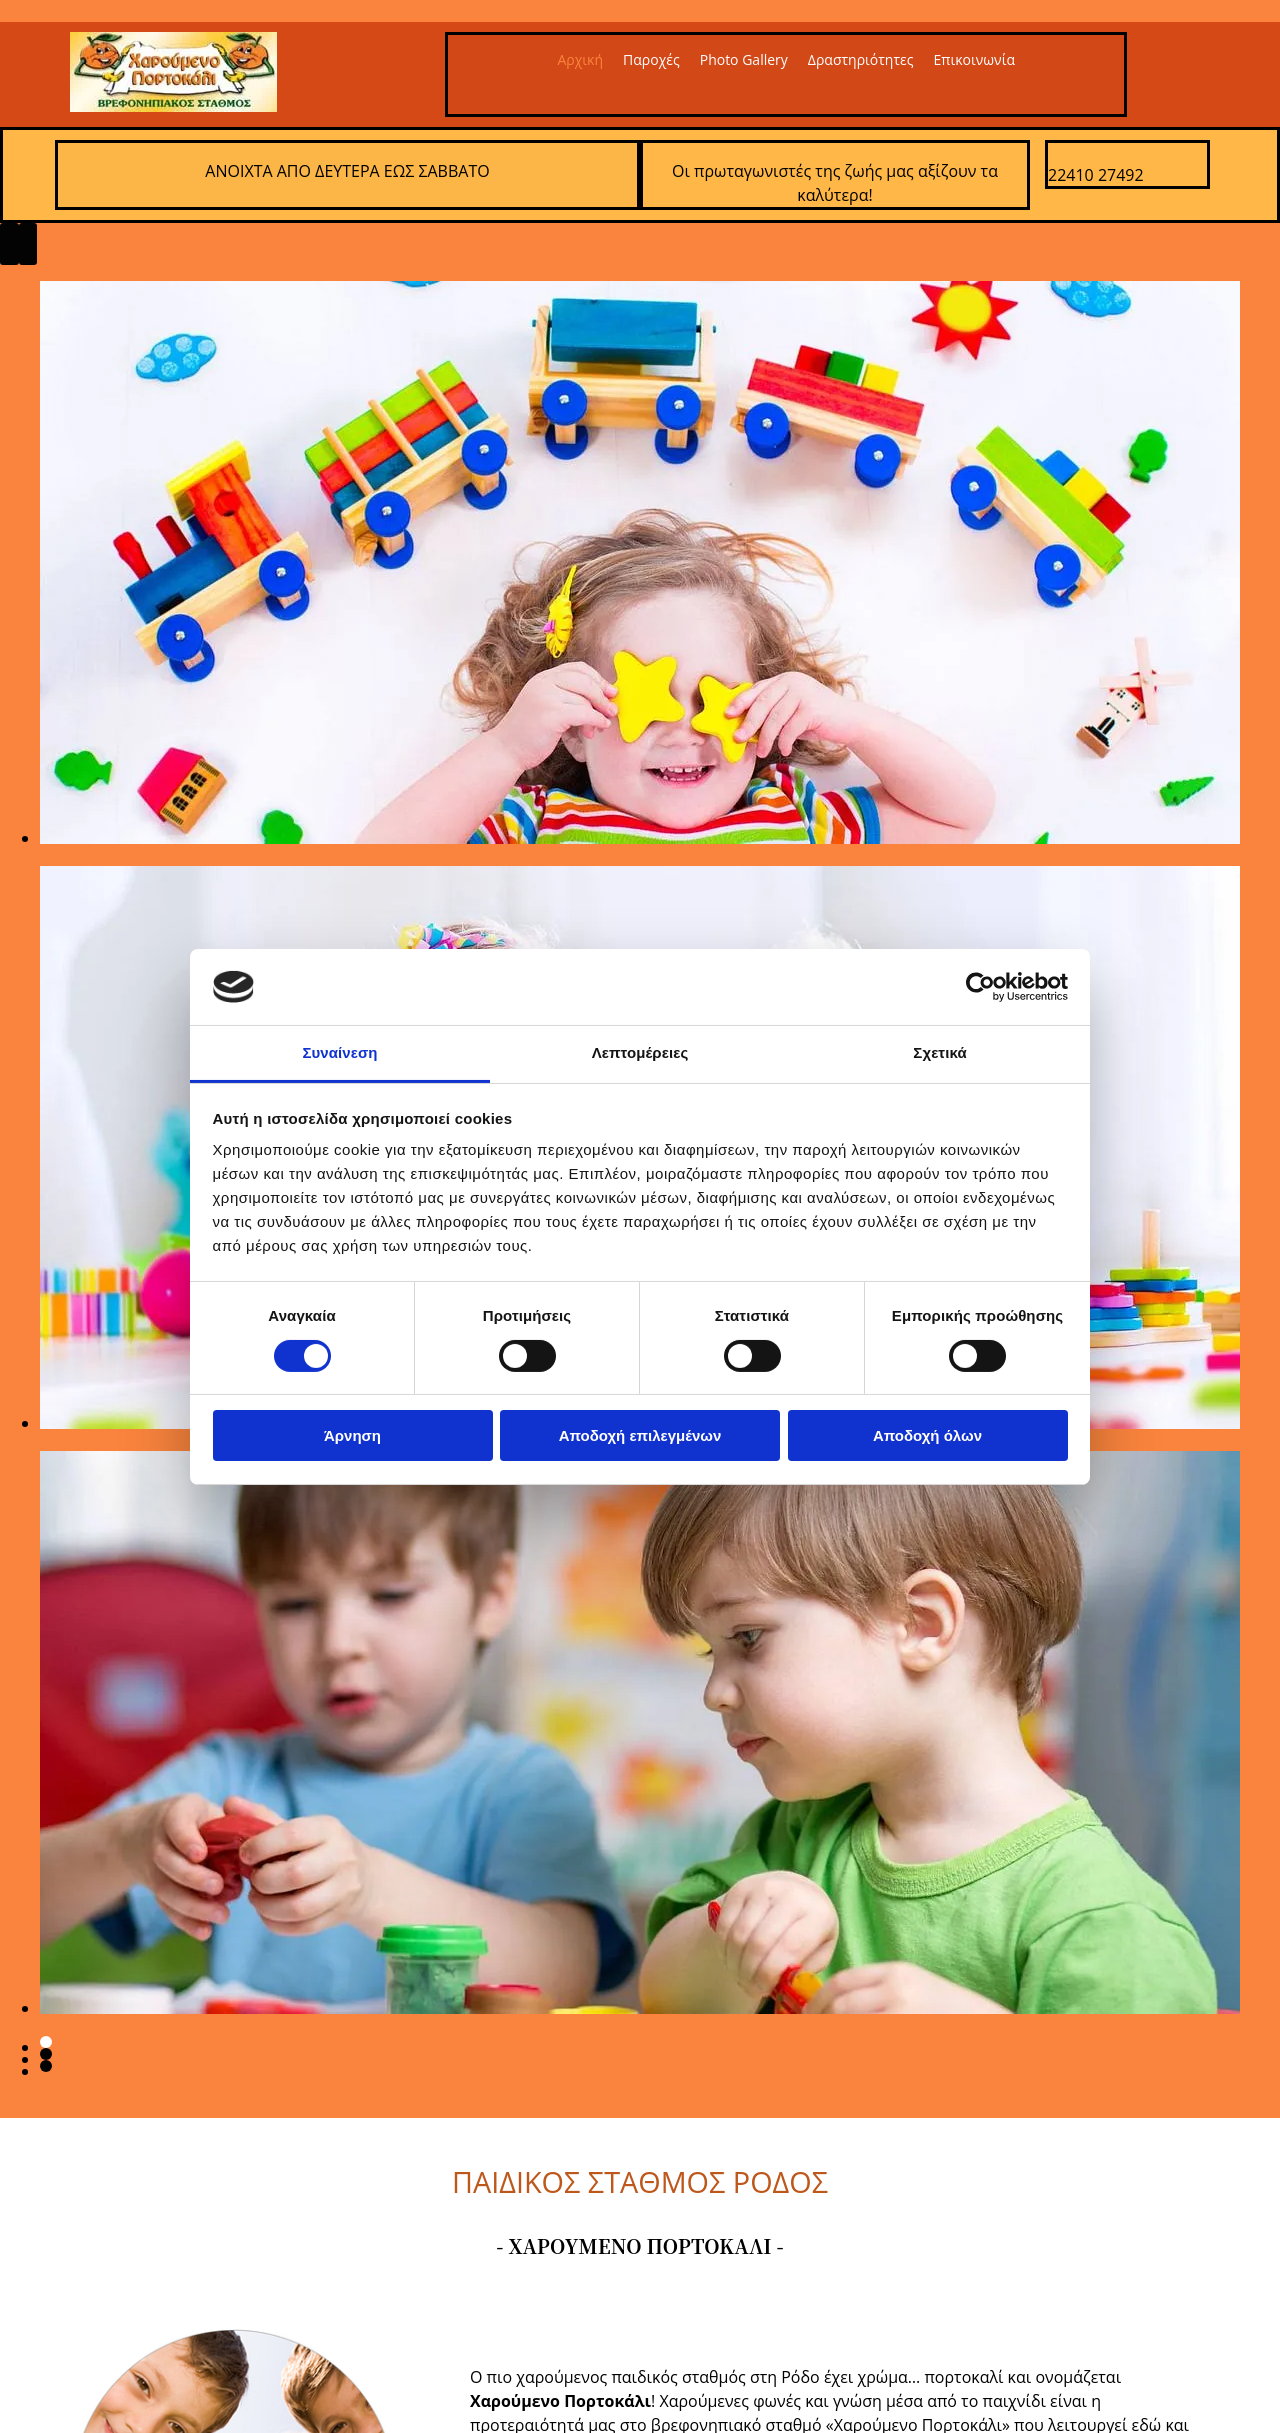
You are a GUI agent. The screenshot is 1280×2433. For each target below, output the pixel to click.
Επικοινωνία (974, 59)
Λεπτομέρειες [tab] (640, 1052)
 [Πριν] (9, 244)
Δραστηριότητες (861, 59)
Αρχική (580, 59)
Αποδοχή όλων (927, 1435)
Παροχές (651, 59)
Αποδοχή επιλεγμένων (640, 1435)
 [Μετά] (28, 244)
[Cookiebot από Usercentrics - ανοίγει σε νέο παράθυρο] (980, 987)
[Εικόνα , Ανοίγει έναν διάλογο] (640, 838)
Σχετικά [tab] (939, 1052)
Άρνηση (352, 1435)
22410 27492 (1096, 175)
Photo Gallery (744, 59)
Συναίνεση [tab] (339, 1052)
